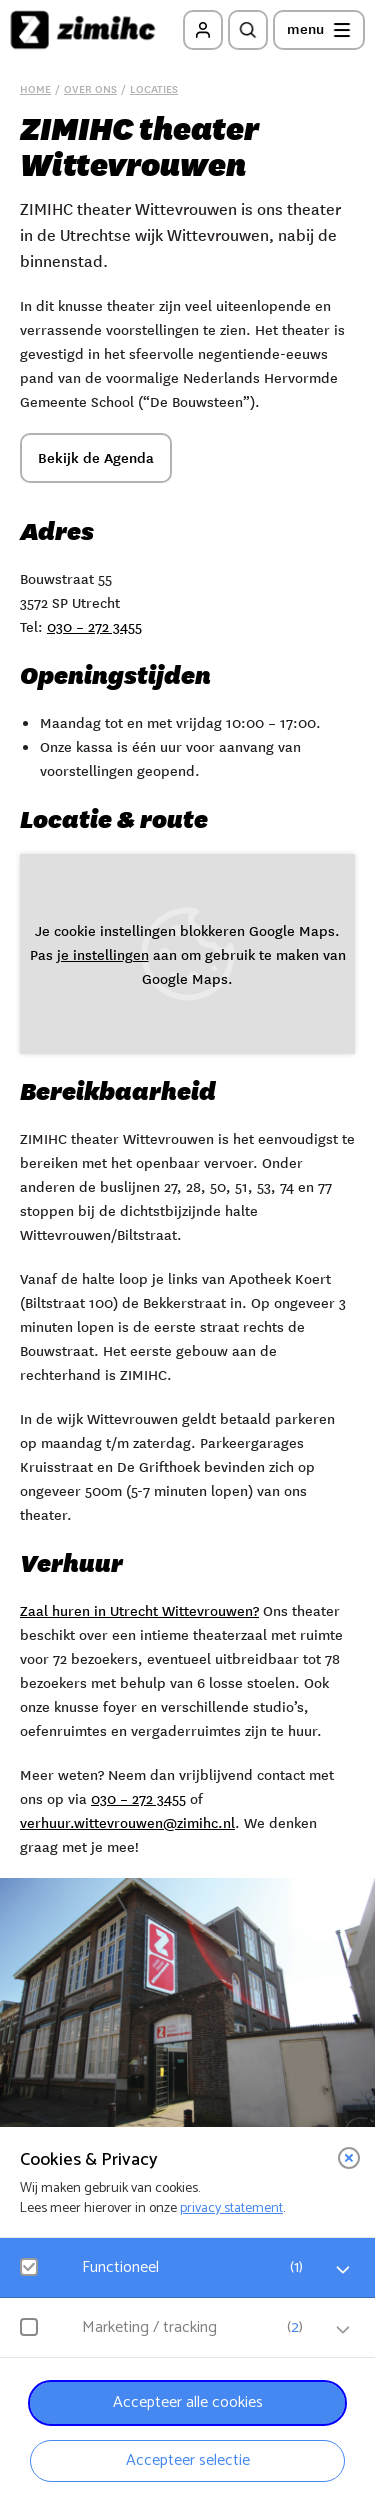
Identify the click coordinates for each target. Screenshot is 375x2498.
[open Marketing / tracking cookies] (343, 2330)
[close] (349, 2158)
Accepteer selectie (188, 2460)
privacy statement (231, 2208)
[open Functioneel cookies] (343, 2270)
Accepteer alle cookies (188, 2402)
